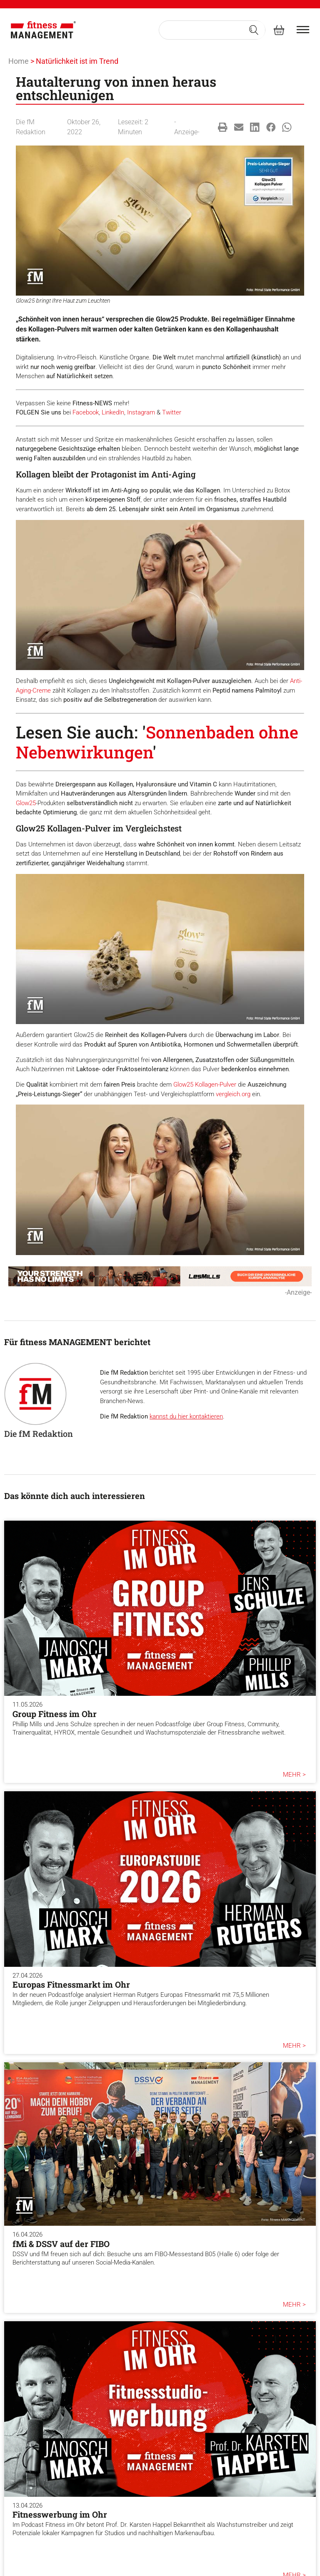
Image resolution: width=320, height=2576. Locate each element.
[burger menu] (302, 29)
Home (18, 61)
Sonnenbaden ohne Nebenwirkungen (157, 742)
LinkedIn (113, 412)
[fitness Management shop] (279, 30)
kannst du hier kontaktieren (186, 1416)
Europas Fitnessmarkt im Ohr (71, 1984)
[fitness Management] (43, 30)
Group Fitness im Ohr (54, 1713)
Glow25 (26, 803)
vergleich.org (233, 1094)
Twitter (171, 412)
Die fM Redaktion (38, 1434)
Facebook (85, 412)
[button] (223, 127)
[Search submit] (253, 30)
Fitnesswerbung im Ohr (59, 2514)
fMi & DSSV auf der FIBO (61, 2243)
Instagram (141, 412)
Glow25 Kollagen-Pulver (204, 1084)
